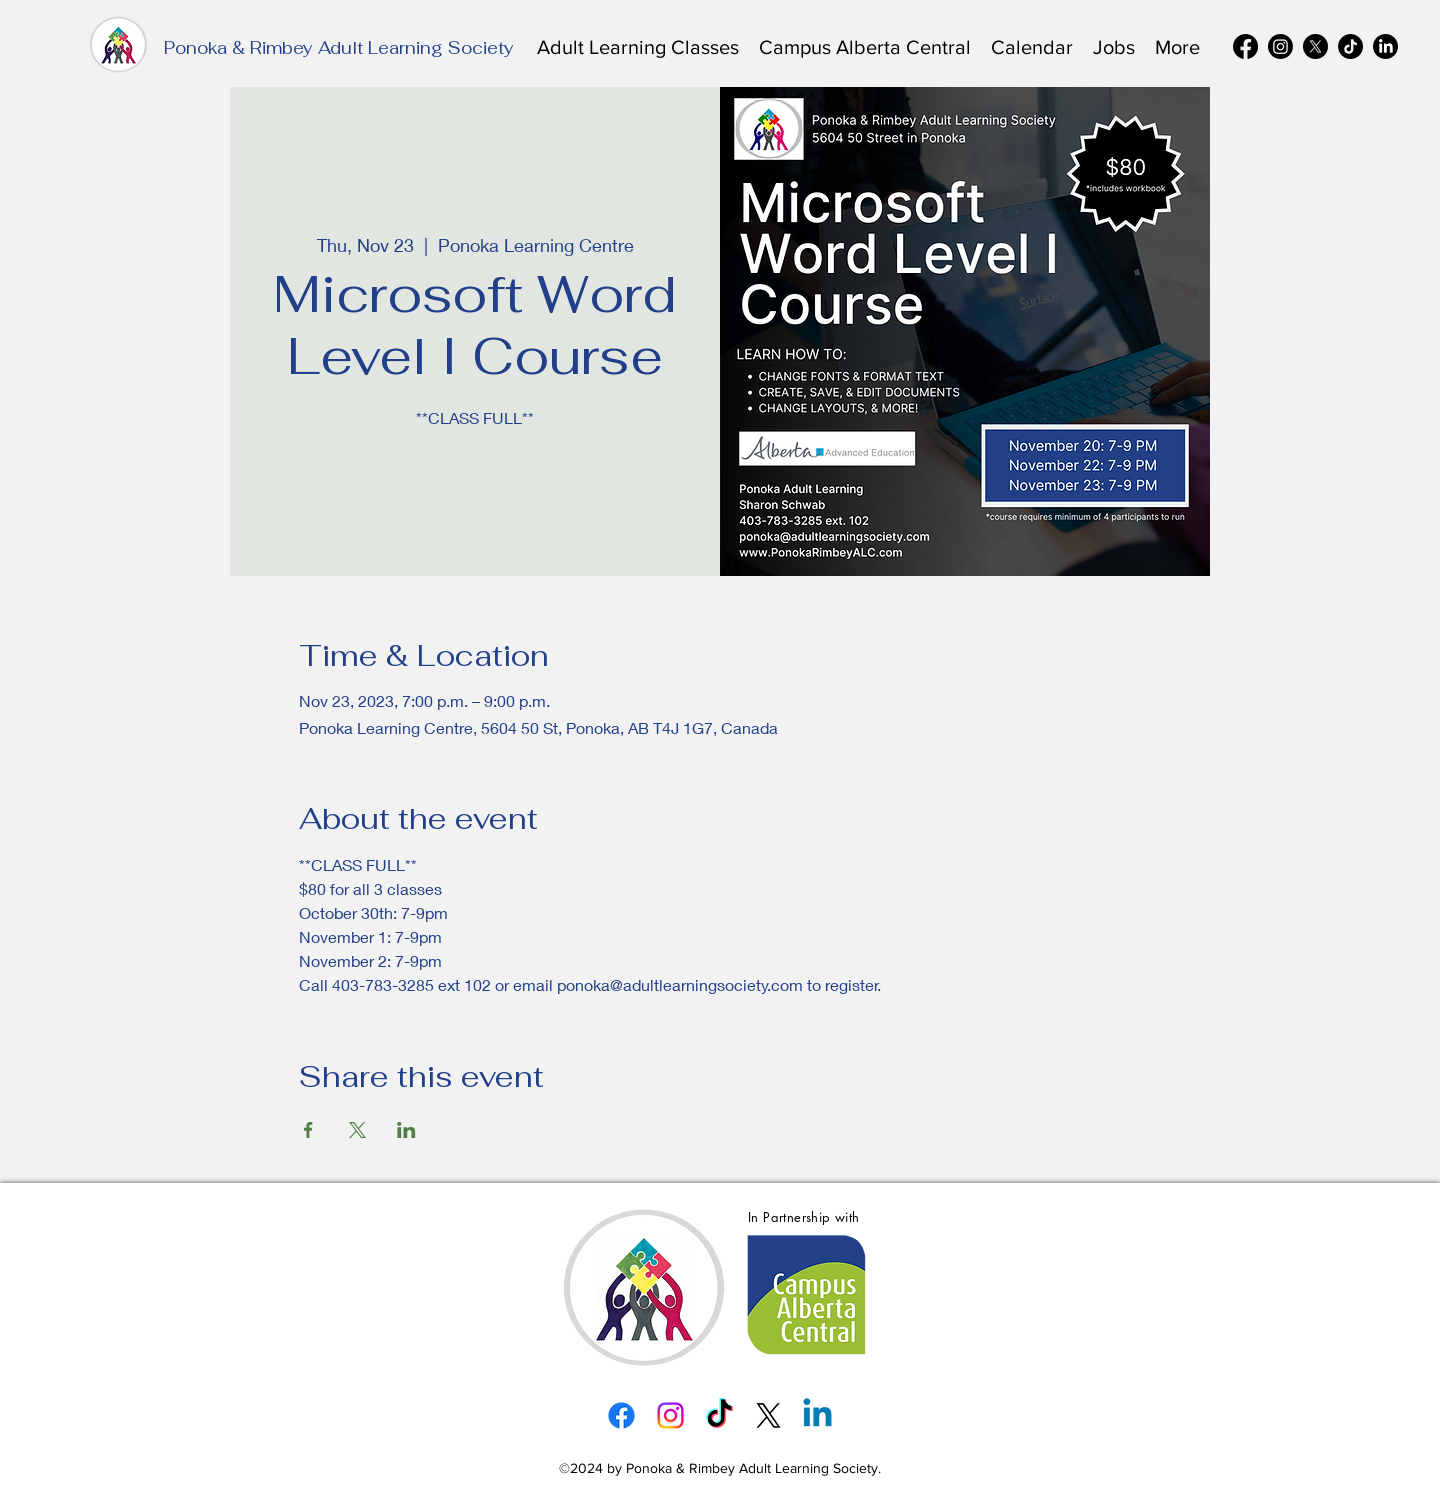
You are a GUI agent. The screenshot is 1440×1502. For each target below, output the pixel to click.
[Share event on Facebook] (308, 1130)
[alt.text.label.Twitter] (1315, 46)
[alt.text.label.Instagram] (1280, 46)
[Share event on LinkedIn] (406, 1130)
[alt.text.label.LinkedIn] (1385, 46)
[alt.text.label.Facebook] (1245, 46)
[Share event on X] (357, 1130)
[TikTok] (1350, 46)
